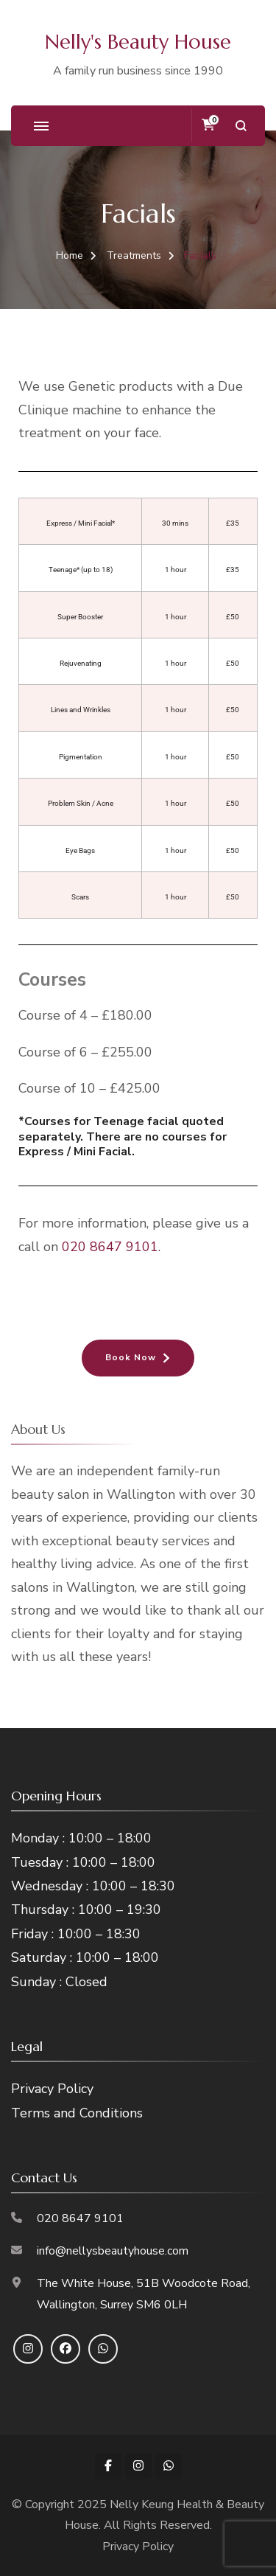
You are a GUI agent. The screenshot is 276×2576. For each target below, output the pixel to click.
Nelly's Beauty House (138, 42)
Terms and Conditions (77, 2113)
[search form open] (241, 125)
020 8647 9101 (110, 1247)
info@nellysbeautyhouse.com (112, 2251)
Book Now (130, 1357)
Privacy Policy (52, 2089)
